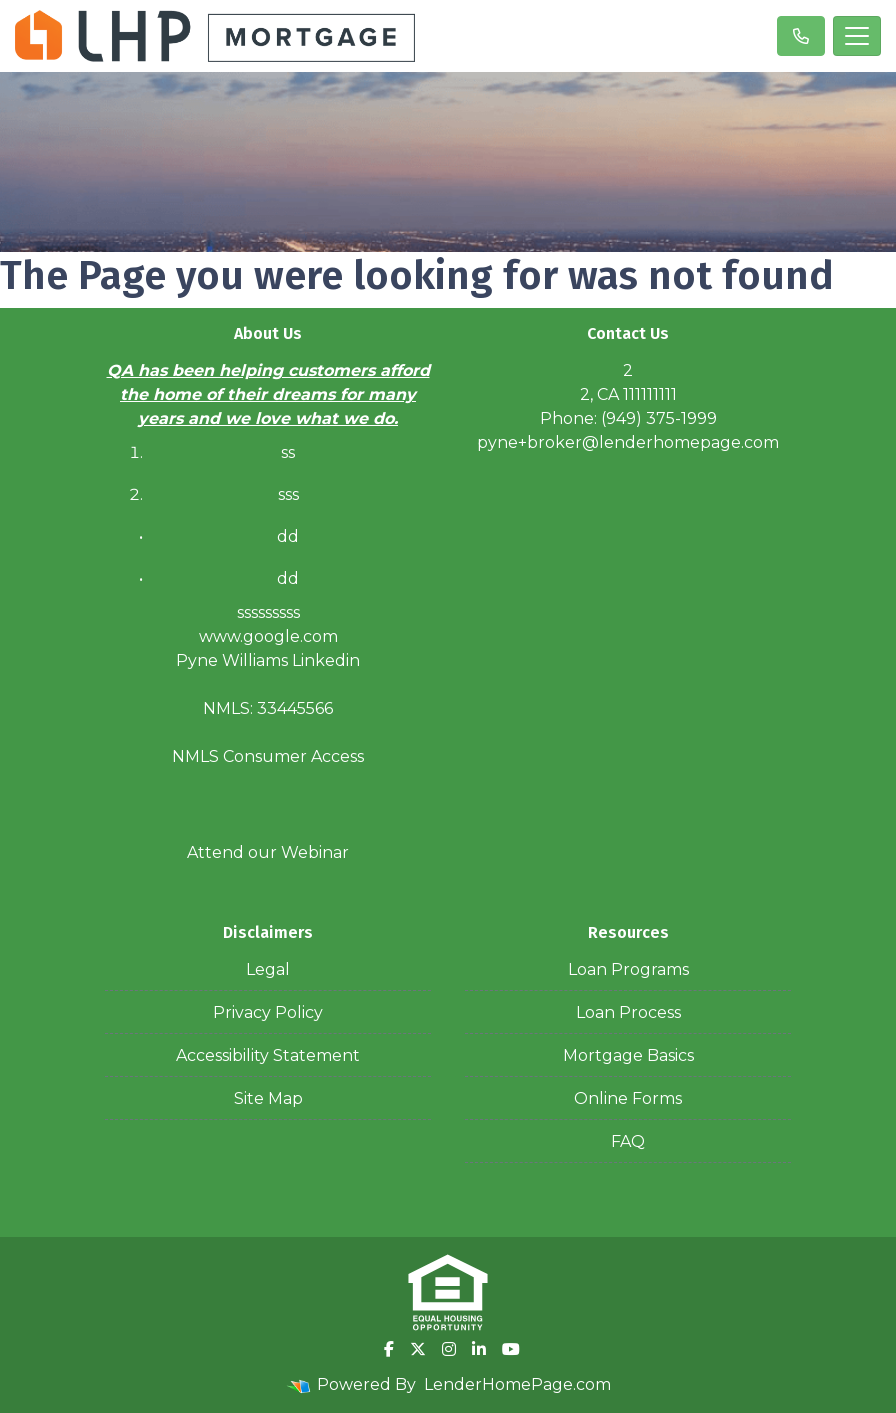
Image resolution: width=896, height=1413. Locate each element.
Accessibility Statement (268, 1055)
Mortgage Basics (628, 1055)
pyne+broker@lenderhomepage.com (628, 442)
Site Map (268, 1098)
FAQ (628, 1141)
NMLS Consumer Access (268, 756)
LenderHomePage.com (517, 1384)
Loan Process (628, 1012)
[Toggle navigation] (857, 36)
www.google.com (268, 636)
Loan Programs (628, 969)
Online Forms (628, 1098)
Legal (268, 969)
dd (288, 578)
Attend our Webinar (268, 852)
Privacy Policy (268, 1012)
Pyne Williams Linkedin (268, 660)
